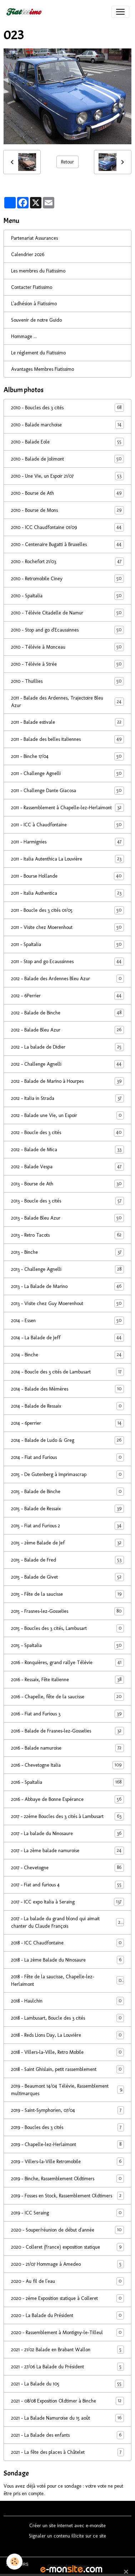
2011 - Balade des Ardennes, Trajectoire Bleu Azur (67, 701)
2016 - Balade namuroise (67, 1748)
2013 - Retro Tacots (67, 1235)
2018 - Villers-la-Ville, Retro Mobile (67, 2052)
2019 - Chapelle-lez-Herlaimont (67, 2144)
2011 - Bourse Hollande (67, 876)
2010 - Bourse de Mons (67, 510)
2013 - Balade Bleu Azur (67, 1218)
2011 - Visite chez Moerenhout (67, 927)
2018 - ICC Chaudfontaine (67, 1943)
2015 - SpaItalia (67, 1645)
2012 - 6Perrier (67, 996)
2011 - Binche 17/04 (67, 756)
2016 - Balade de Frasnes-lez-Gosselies (67, 1731)
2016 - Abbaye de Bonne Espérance (67, 1799)
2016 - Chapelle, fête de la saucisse (67, 1697)
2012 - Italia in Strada (67, 1098)
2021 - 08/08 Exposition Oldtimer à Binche (67, 2401)
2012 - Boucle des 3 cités (67, 1132)
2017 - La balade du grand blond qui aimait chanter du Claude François (67, 1922)
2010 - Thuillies (67, 681)
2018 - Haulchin (67, 2001)
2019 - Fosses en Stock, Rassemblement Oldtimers (67, 2196)
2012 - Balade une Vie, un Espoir (67, 1115)
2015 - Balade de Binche (67, 1491)
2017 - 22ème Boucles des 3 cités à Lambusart (67, 1816)
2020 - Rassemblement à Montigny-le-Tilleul (67, 2332)
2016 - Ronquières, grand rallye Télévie (67, 1662)
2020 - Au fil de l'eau (67, 2281)
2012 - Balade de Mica (67, 1150)
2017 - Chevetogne (67, 1868)
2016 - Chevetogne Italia (67, 1765)
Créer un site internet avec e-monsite (67, 2526)
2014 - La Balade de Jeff (67, 1338)
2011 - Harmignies (67, 842)
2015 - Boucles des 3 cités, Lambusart (67, 1628)
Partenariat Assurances (34, 238)
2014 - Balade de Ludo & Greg (67, 1440)
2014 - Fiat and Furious (67, 1457)
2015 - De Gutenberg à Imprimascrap (67, 1474)
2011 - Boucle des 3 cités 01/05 (67, 910)
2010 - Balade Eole (67, 442)
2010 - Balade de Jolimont (67, 459)
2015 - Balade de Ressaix (67, 1509)
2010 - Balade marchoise (67, 425)
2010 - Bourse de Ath (67, 493)
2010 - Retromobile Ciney (67, 579)
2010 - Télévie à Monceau (67, 647)
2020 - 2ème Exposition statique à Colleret (67, 2298)
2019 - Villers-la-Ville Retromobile (67, 2161)
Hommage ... (24, 336)
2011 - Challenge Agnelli (67, 773)
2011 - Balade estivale (67, 722)
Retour (67, 162)
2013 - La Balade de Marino (67, 1286)
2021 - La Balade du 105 (67, 2384)
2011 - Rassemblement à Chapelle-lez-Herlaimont (67, 808)
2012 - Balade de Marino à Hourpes (67, 1081)
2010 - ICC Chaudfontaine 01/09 (67, 527)
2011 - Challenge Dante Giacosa (67, 790)
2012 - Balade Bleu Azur (67, 1030)
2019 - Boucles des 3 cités (67, 2127)
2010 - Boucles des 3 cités (67, 408)
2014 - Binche (67, 1355)
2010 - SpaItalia (67, 596)
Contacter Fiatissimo (31, 287)
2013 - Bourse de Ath (67, 1184)
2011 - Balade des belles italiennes (67, 739)
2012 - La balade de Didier (67, 1047)
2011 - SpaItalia (67, 944)
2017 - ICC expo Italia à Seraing (67, 1902)
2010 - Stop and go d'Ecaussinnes (67, 630)
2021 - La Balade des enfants (67, 2435)
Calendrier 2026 (27, 254)
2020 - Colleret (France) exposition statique (67, 2247)
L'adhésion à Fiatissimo (34, 304)
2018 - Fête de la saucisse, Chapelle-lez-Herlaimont (67, 1980)
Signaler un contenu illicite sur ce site (67, 2536)
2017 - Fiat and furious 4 (67, 1885)
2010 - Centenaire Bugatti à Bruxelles (67, 544)
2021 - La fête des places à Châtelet (67, 2452)
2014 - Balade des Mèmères (67, 1389)
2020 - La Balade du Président (67, 2315)
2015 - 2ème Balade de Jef (67, 1543)
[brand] (25, 12)
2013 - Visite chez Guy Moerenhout (67, 1303)
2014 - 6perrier (67, 1423)
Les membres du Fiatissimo (38, 271)
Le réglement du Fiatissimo (38, 353)
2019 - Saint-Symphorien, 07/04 (67, 2110)
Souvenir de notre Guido (36, 320)
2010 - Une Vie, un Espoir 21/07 (67, 476)
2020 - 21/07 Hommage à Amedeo (67, 2264)
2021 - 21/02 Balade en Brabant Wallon (67, 2350)
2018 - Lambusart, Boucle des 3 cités (67, 2018)
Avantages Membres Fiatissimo (42, 369)
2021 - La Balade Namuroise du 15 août (67, 2418)
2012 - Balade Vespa (67, 1167)
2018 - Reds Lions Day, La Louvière (67, 2035)
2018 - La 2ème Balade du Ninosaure (67, 1960)
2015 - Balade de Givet (67, 1577)
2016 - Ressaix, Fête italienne (67, 1680)
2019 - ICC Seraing (67, 2213)
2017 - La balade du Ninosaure (67, 1833)
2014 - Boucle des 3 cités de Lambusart (67, 1372)
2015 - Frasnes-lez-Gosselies (67, 1611)
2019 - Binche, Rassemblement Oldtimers (67, 2179)
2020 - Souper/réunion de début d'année (67, 2230)
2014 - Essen (67, 1320)
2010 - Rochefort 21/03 (67, 561)
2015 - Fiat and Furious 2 (67, 1526)
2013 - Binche (67, 1252)
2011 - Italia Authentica (67, 893)
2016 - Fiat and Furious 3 (67, 1714)
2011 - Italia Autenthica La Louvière (67, 859)
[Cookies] (14, 2562)
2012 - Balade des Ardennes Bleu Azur (67, 979)
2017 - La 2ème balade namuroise (67, 1851)
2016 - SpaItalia (67, 1782)
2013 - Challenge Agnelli (67, 1269)
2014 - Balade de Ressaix (67, 1406)
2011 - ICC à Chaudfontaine (67, 825)
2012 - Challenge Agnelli (67, 1064)
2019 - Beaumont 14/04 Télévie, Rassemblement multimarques (67, 2090)
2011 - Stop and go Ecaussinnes (67, 961)
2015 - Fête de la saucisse (67, 1594)
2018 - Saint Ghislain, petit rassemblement (67, 2069)
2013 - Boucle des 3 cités (67, 1201)
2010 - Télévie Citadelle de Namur (67, 613)
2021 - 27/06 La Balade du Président (67, 2367)
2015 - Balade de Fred (67, 1560)
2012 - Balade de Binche (67, 1013)
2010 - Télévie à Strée (67, 664)
